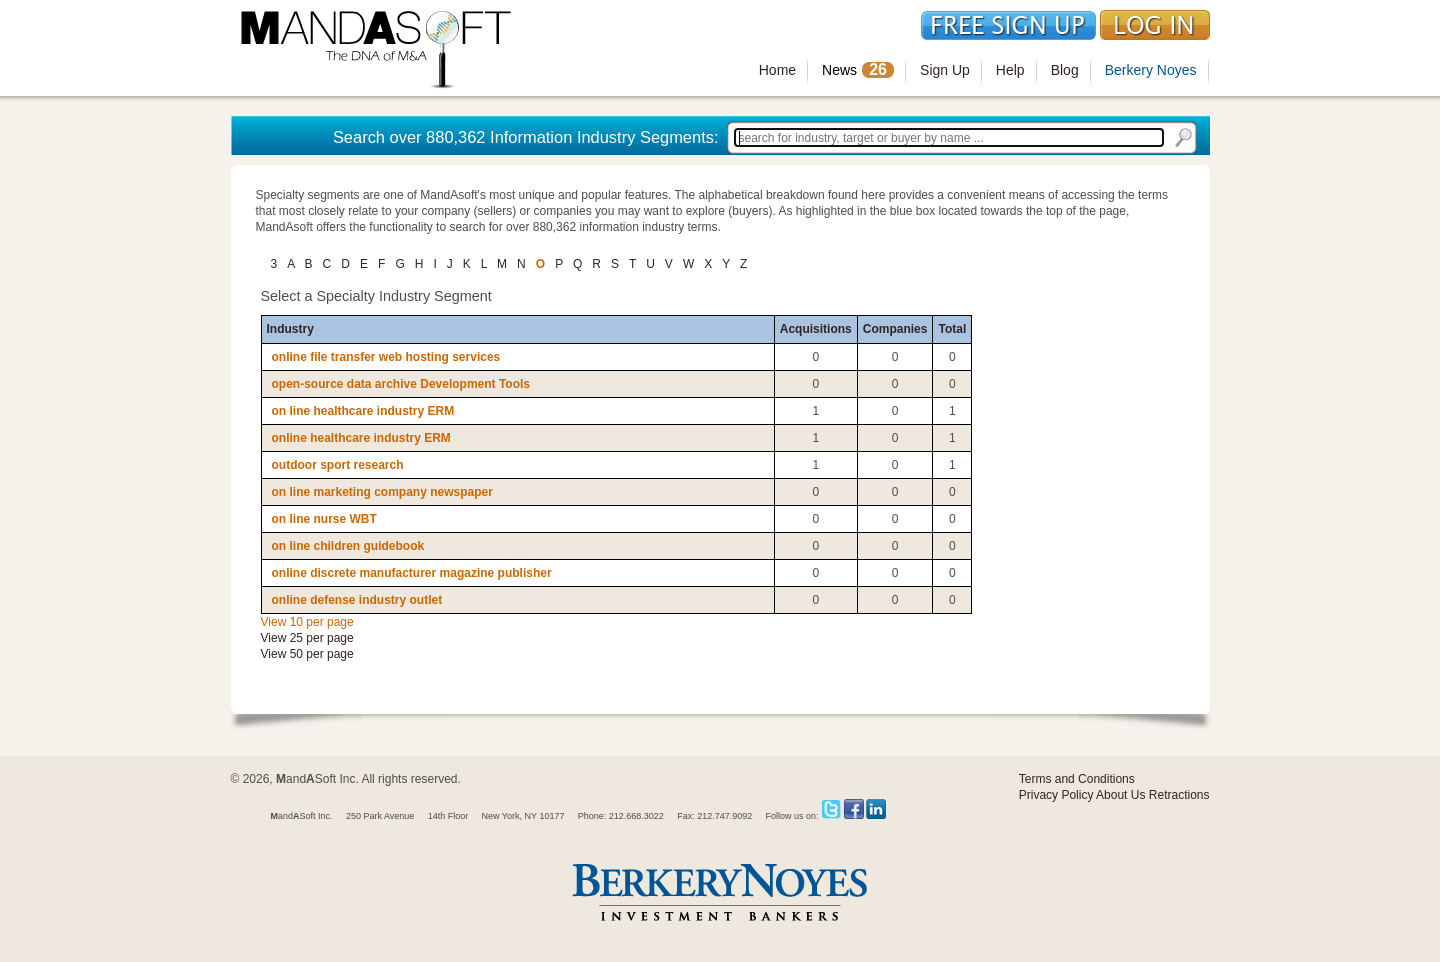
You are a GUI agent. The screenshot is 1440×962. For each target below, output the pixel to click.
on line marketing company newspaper (382, 492)
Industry (290, 329)
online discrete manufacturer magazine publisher (412, 573)
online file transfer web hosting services (386, 357)
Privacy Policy (1056, 795)
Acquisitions (816, 329)
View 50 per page (307, 654)
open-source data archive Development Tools (401, 384)
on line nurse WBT (324, 519)
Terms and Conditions (1077, 779)
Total (952, 329)
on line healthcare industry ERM (363, 411)
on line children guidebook (348, 546)
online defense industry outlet (357, 600)
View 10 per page (307, 622)
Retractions (1179, 795)
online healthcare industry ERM (361, 438)
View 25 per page (307, 638)
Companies (895, 329)
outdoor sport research (338, 465)
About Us (1120, 795)
